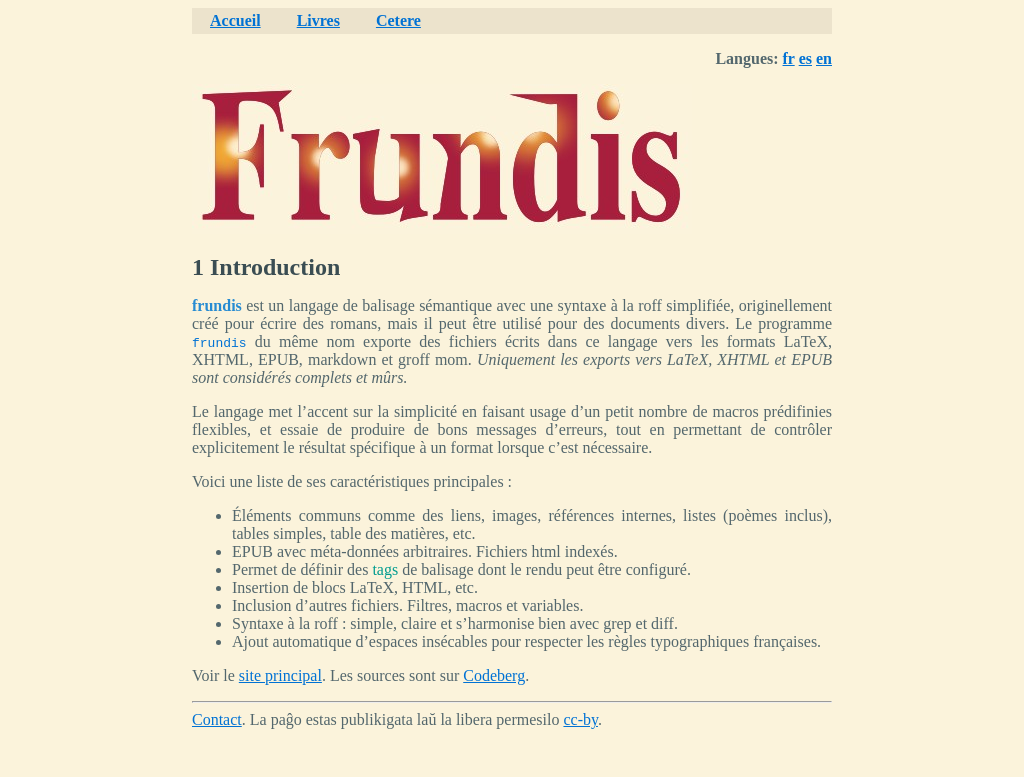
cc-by (580, 719)
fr (789, 58)
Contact (217, 719)
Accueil (235, 20)
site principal (280, 675)
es (805, 58)
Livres (318, 20)
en (824, 58)
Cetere (398, 20)
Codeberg (494, 675)
